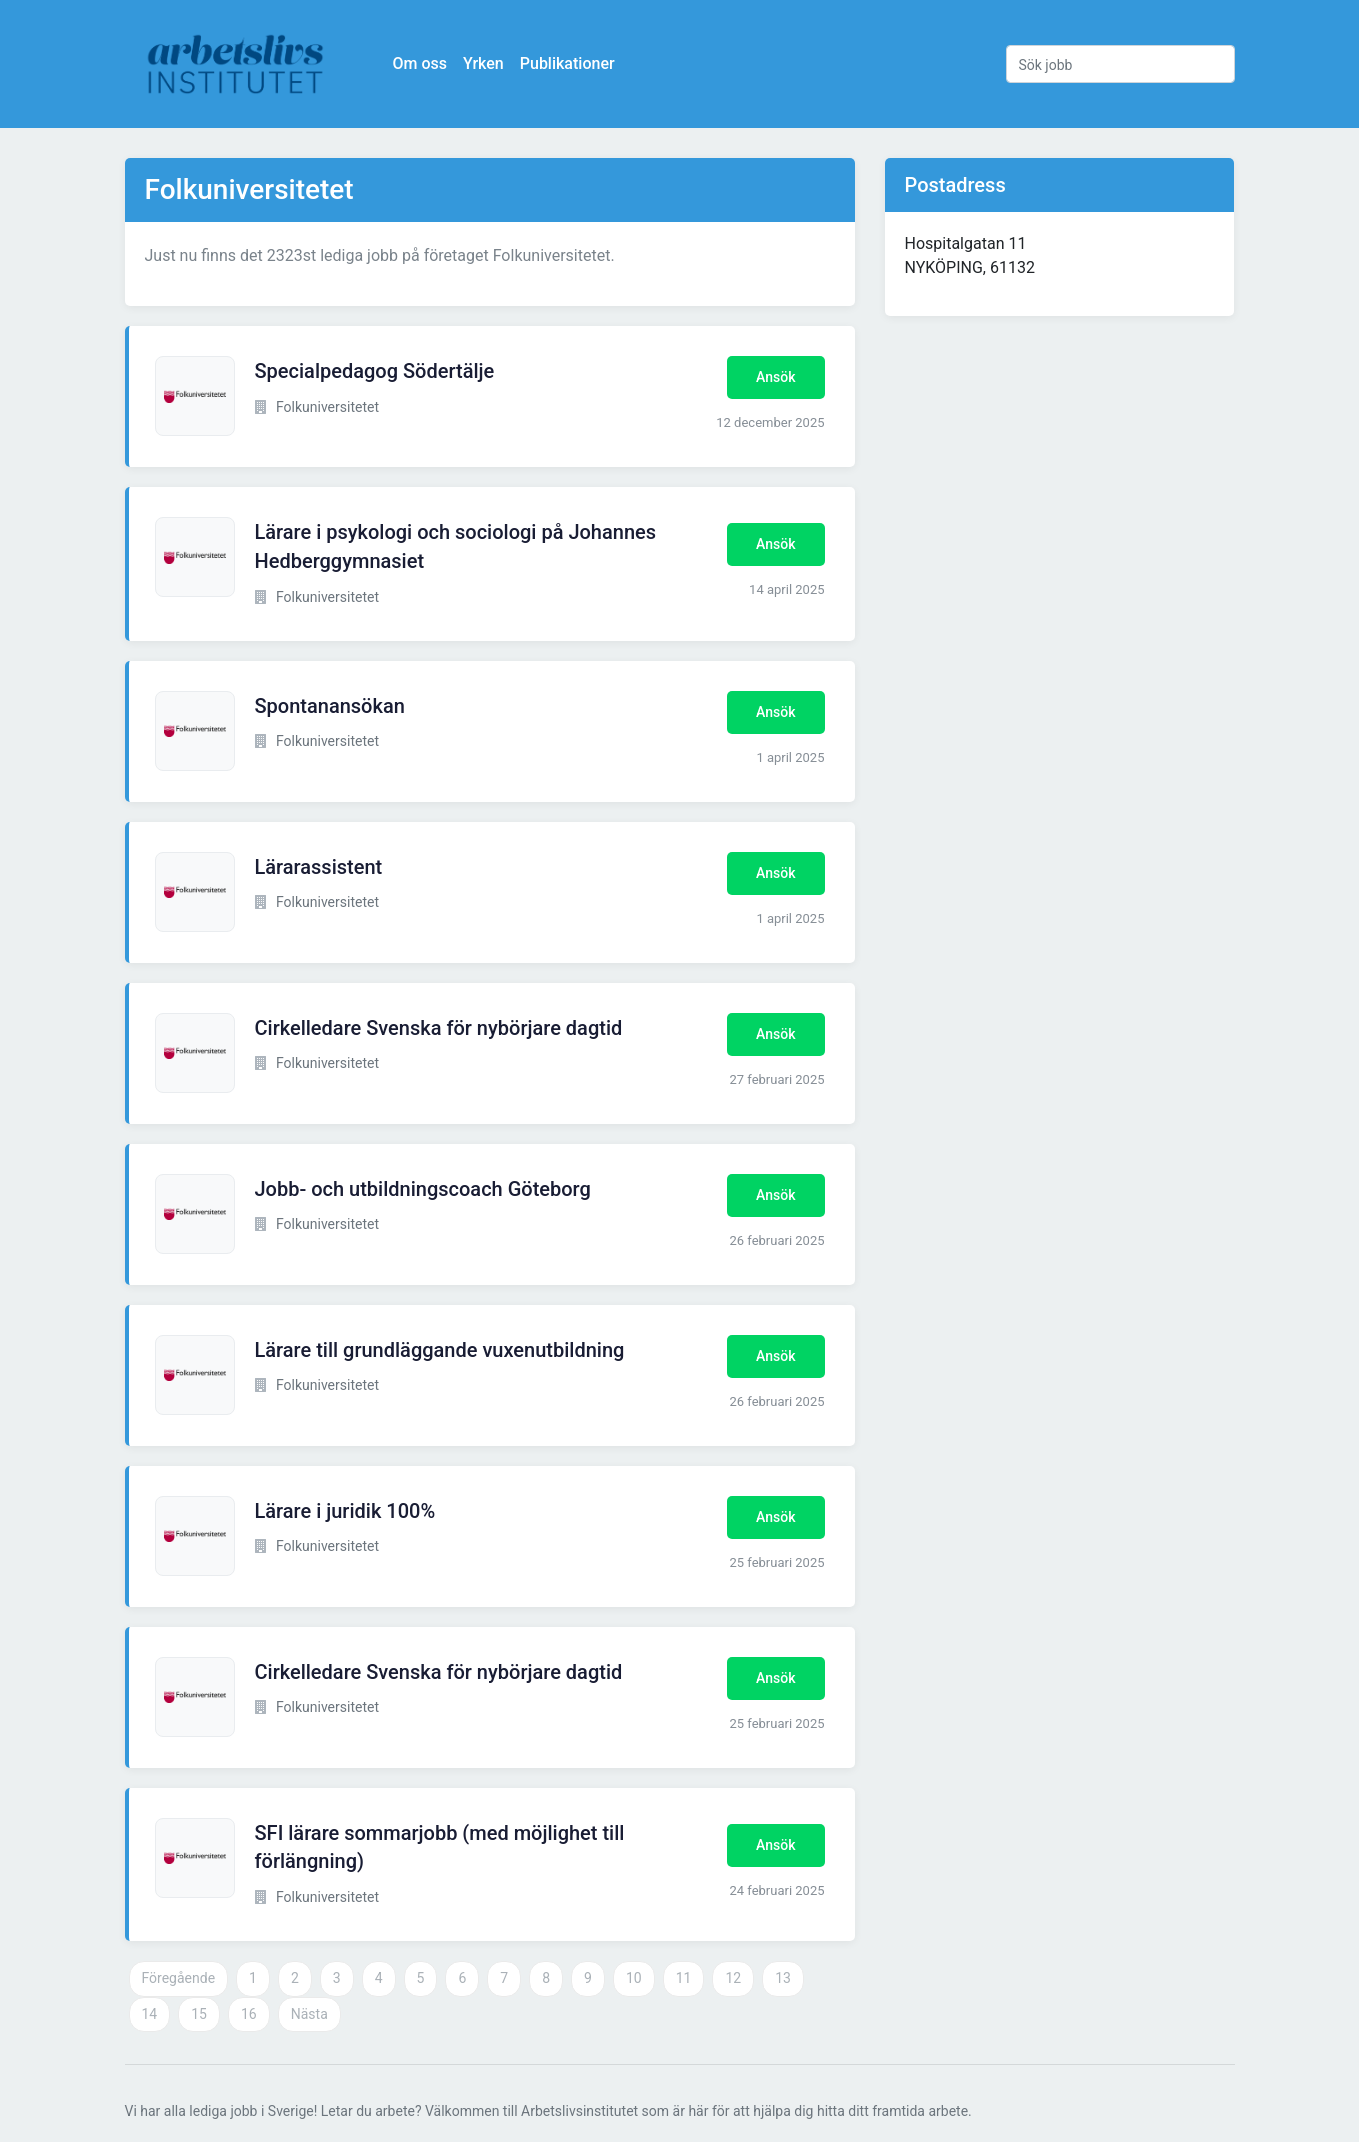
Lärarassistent (319, 867)
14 (150, 2014)
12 (733, 1978)
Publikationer (567, 63)
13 (783, 1978)
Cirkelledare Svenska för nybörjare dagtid (439, 1028)
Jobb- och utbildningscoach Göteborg (423, 1189)
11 (684, 1978)
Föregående (179, 1978)
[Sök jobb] (1120, 64)
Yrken (483, 63)
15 (199, 2014)
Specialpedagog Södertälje (375, 371)
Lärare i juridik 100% (345, 1511)
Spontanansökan (330, 706)
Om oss (420, 63)
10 (634, 1978)
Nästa (309, 2014)
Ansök (775, 377)
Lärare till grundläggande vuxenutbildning (440, 1350)
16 (249, 2014)
